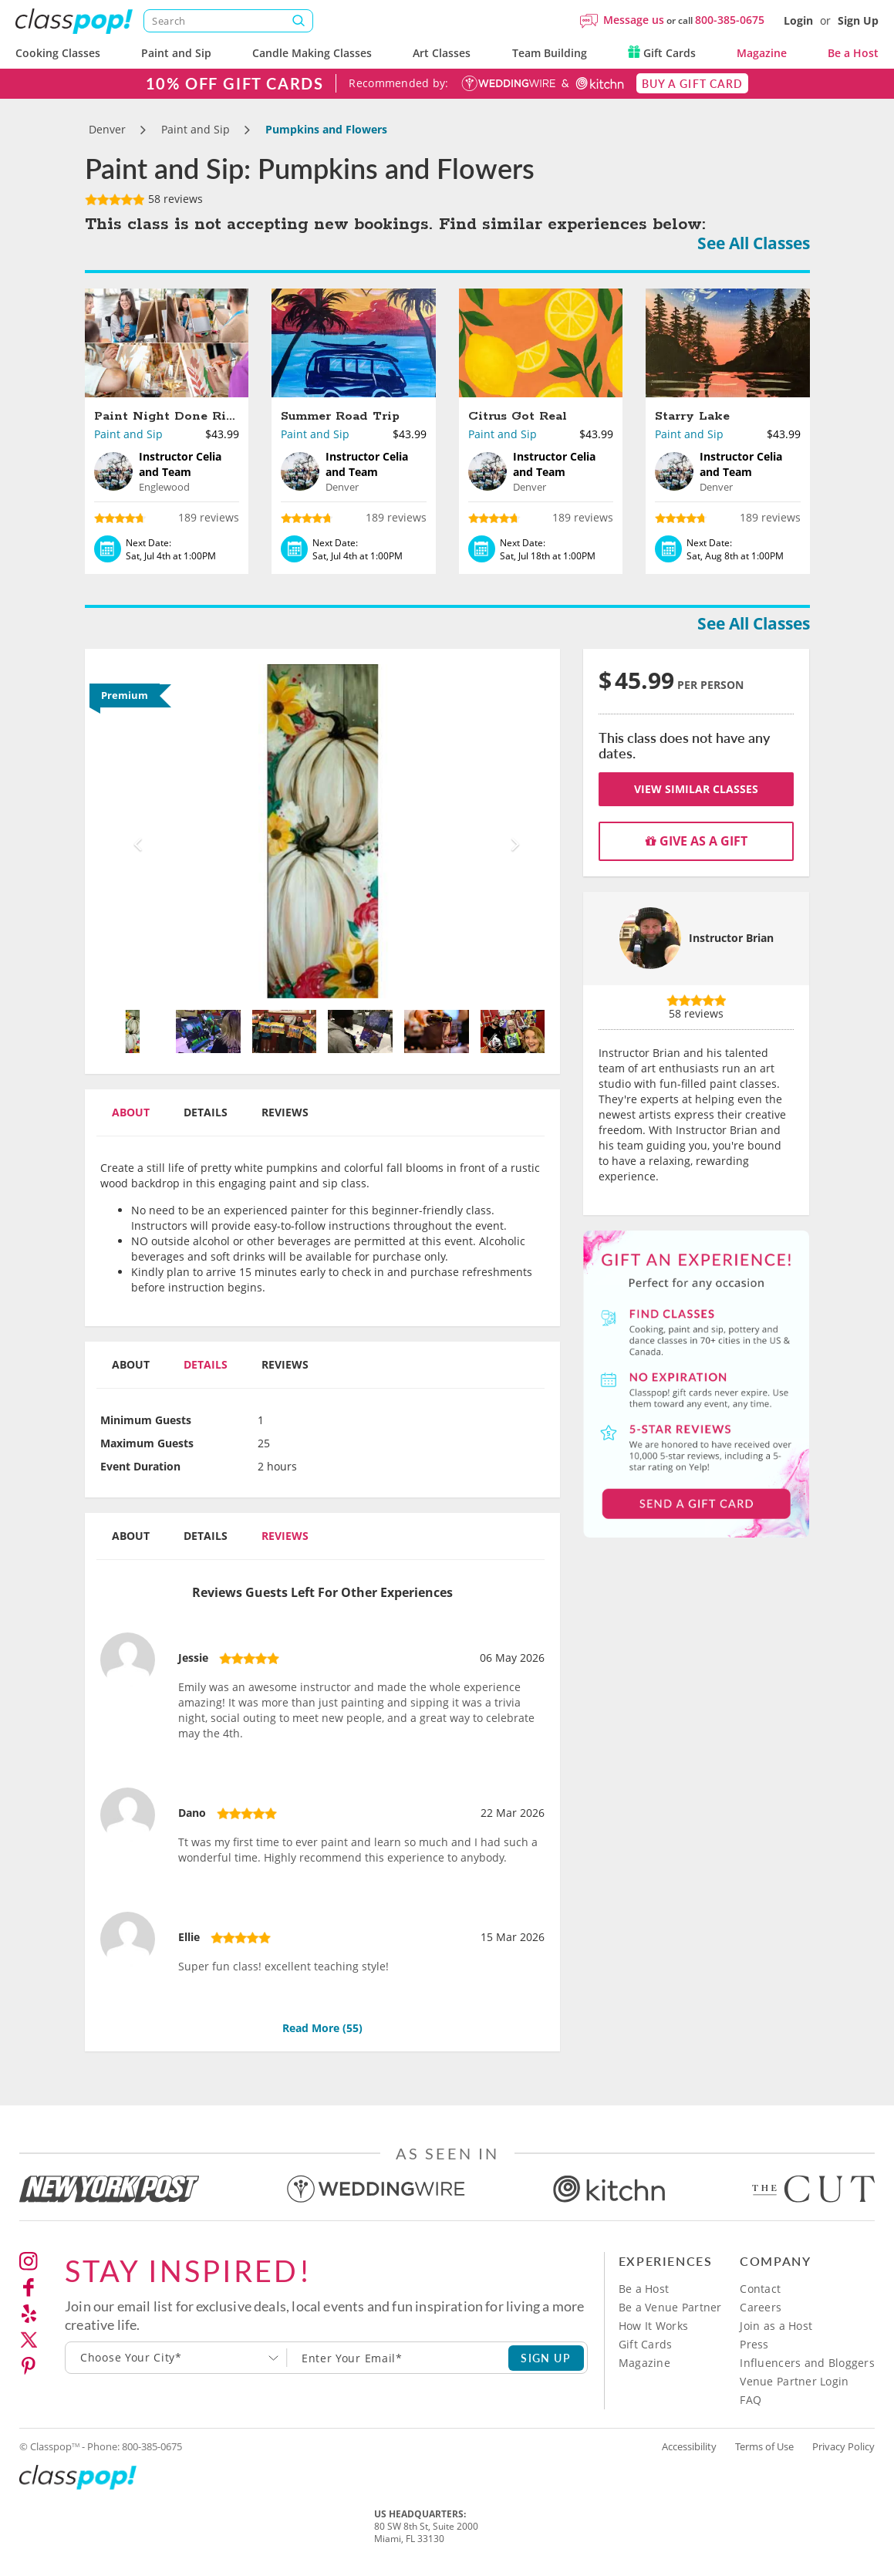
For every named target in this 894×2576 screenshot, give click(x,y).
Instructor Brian (731, 937)
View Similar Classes (696, 789)
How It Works (653, 2325)
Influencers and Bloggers (807, 2362)
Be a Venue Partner (670, 2307)
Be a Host (853, 53)
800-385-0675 (729, 19)
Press (754, 2344)
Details (206, 1112)
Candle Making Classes (312, 53)
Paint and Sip (176, 53)
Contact (760, 2288)
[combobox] (176, 2357)
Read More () (322, 2028)
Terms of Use (764, 2446)
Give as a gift (696, 840)
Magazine (762, 53)
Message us (633, 19)
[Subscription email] (397, 2357)
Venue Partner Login (794, 2381)
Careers (760, 2307)
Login (798, 20)
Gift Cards (662, 53)
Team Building (549, 53)
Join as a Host (776, 2325)
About (131, 1112)
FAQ (750, 2399)
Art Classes (442, 53)
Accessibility (689, 2446)
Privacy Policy (843, 2446)
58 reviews (144, 198)
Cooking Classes (57, 53)
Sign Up (858, 20)
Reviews (285, 1112)
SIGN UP (546, 2357)
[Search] (228, 20)
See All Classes (753, 243)
